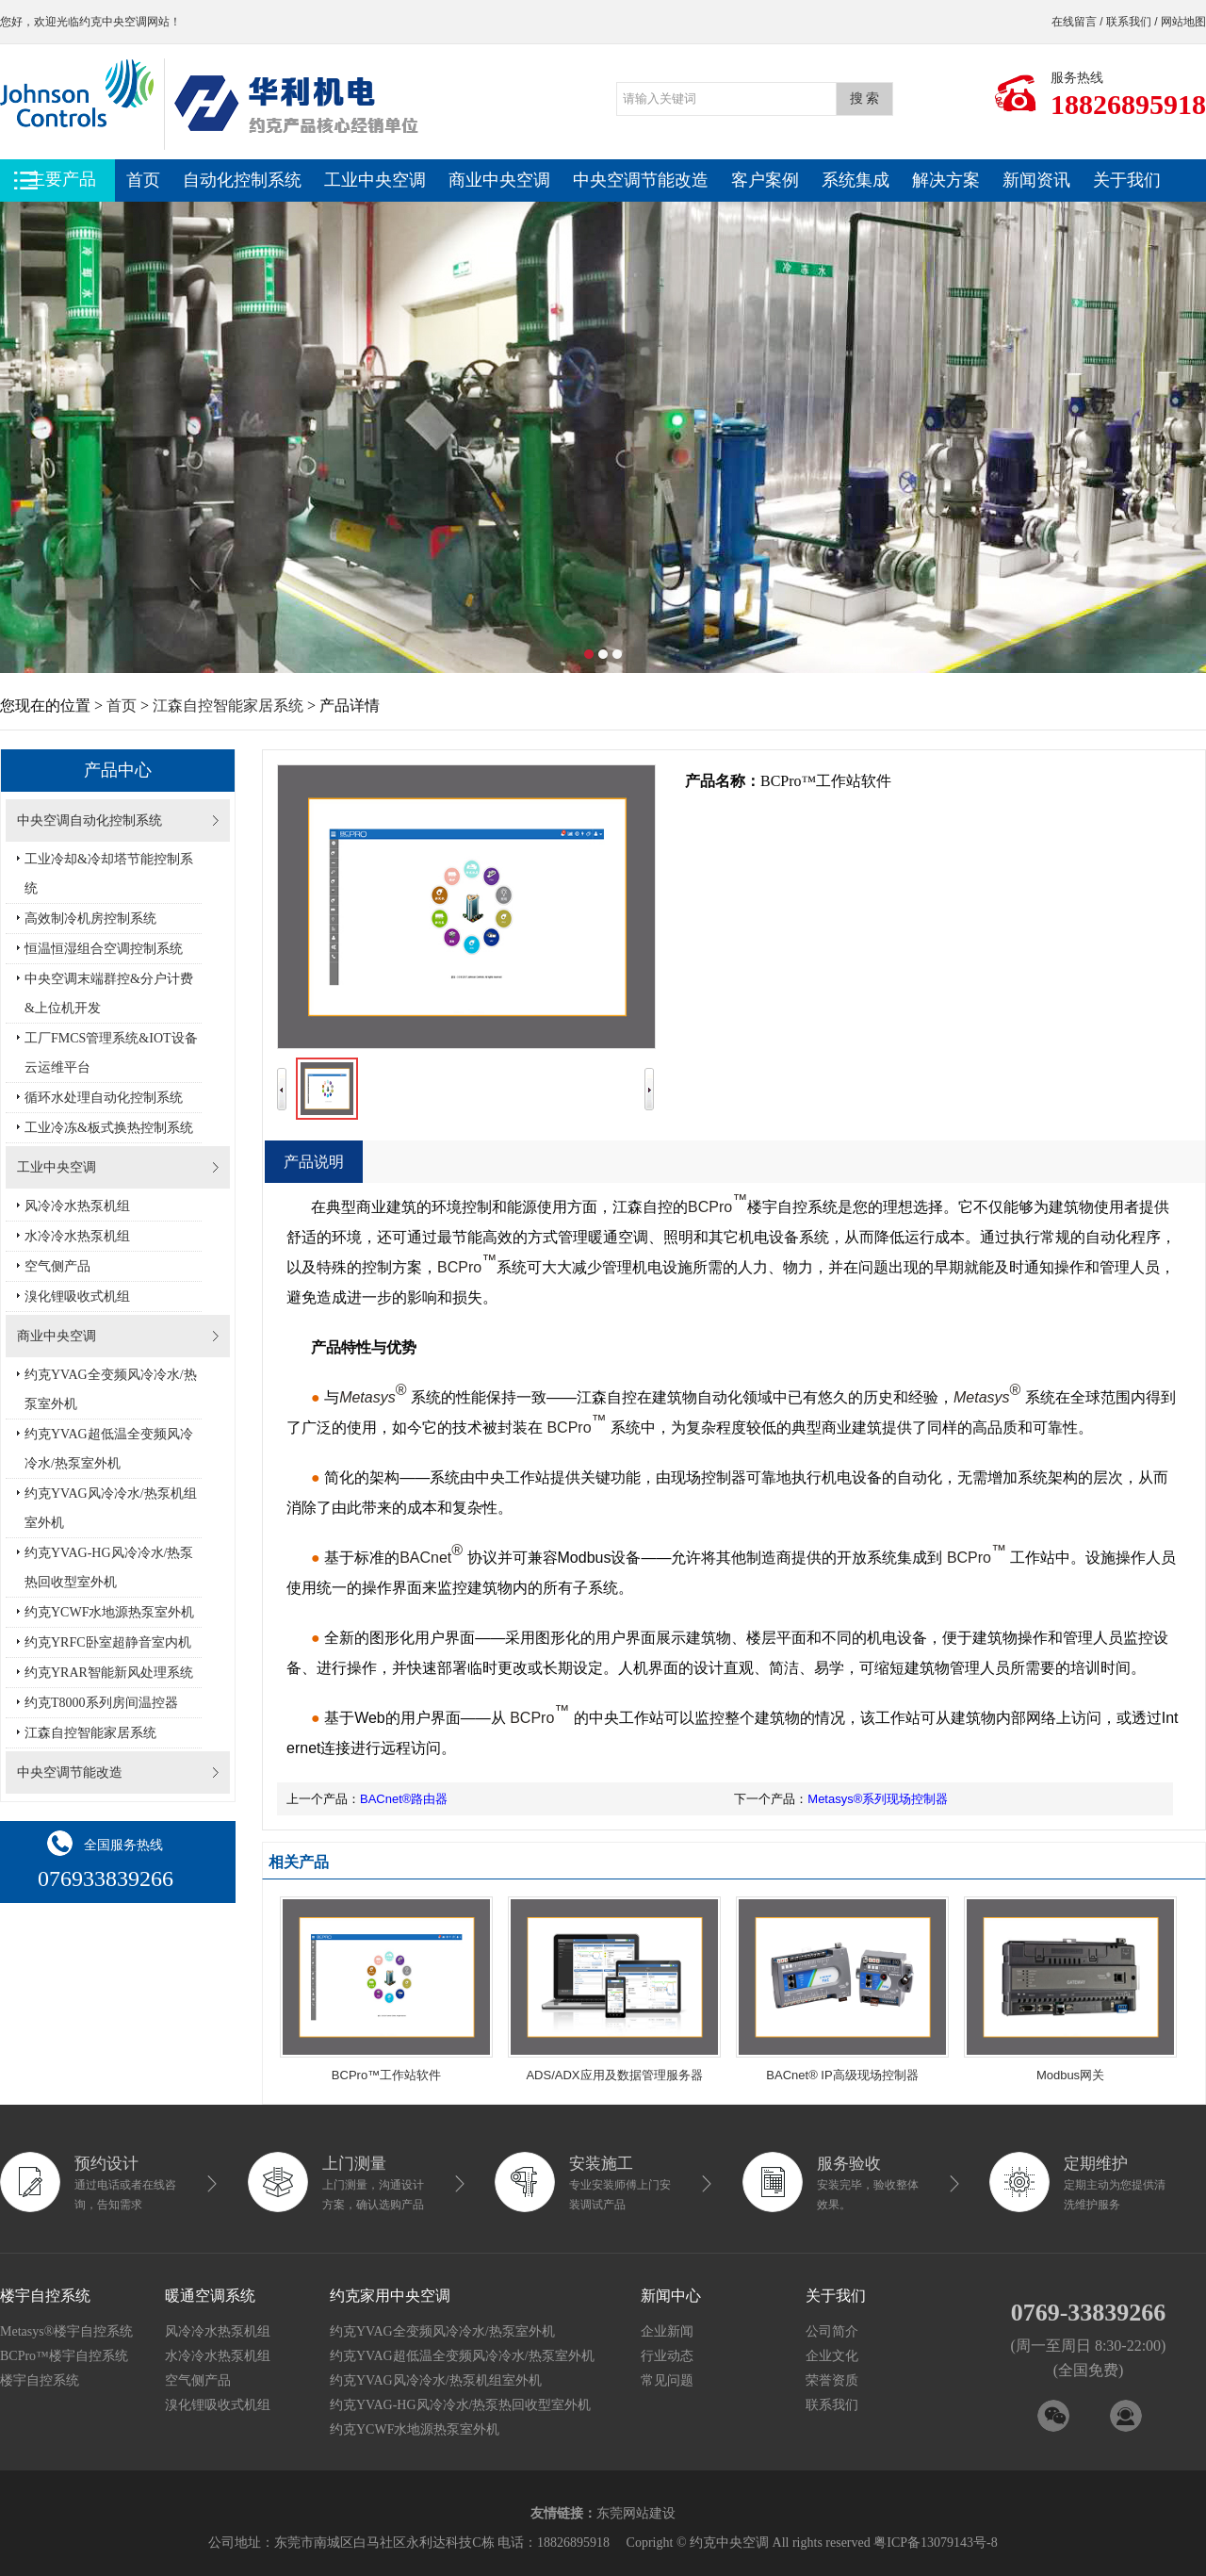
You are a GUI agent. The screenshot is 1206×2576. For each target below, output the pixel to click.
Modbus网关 (1070, 2075)
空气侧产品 (57, 1266)
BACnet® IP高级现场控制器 (842, 2075)
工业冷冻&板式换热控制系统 (108, 1128)
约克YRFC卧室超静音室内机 (107, 1642)
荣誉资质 (832, 2380)
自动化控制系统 (242, 180)
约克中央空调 (113, 21)
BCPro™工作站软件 (386, 2075)
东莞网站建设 (636, 2513)
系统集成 (855, 180)
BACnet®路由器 (404, 1799)
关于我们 (1127, 180)
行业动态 (667, 2356)
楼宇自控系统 (39, 2380)
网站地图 (1183, 21)
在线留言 (1074, 21)
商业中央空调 (499, 180)
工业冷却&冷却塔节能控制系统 (108, 873)
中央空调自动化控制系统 (89, 820)
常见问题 (667, 2380)
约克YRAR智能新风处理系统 (108, 1672)
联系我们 (1128, 21)
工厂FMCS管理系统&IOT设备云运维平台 (111, 1053)
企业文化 (832, 2356)
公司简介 (832, 2331)
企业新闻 (667, 2331)
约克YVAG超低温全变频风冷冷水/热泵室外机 (108, 1448)
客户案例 (765, 180)
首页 (143, 180)
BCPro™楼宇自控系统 (64, 2356)
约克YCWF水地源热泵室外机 (109, 1612)
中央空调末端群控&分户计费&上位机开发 (108, 993)
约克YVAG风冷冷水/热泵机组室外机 (110, 1508)
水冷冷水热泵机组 (77, 1236)
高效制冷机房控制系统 (90, 918)
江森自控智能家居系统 (228, 705)
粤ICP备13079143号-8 (935, 2542)
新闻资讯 (1036, 180)
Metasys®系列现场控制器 (877, 1799)
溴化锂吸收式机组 (77, 1296)
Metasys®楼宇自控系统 (66, 2331)
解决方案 (946, 180)
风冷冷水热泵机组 (77, 1206)
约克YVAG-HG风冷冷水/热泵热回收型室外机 (108, 1567)
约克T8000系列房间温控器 (101, 1703)
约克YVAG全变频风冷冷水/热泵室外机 (110, 1389)
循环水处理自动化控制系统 (103, 1098)
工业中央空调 (375, 180)
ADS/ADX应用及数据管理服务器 (614, 2075)
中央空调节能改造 (641, 180)
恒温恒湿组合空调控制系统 (103, 949)
